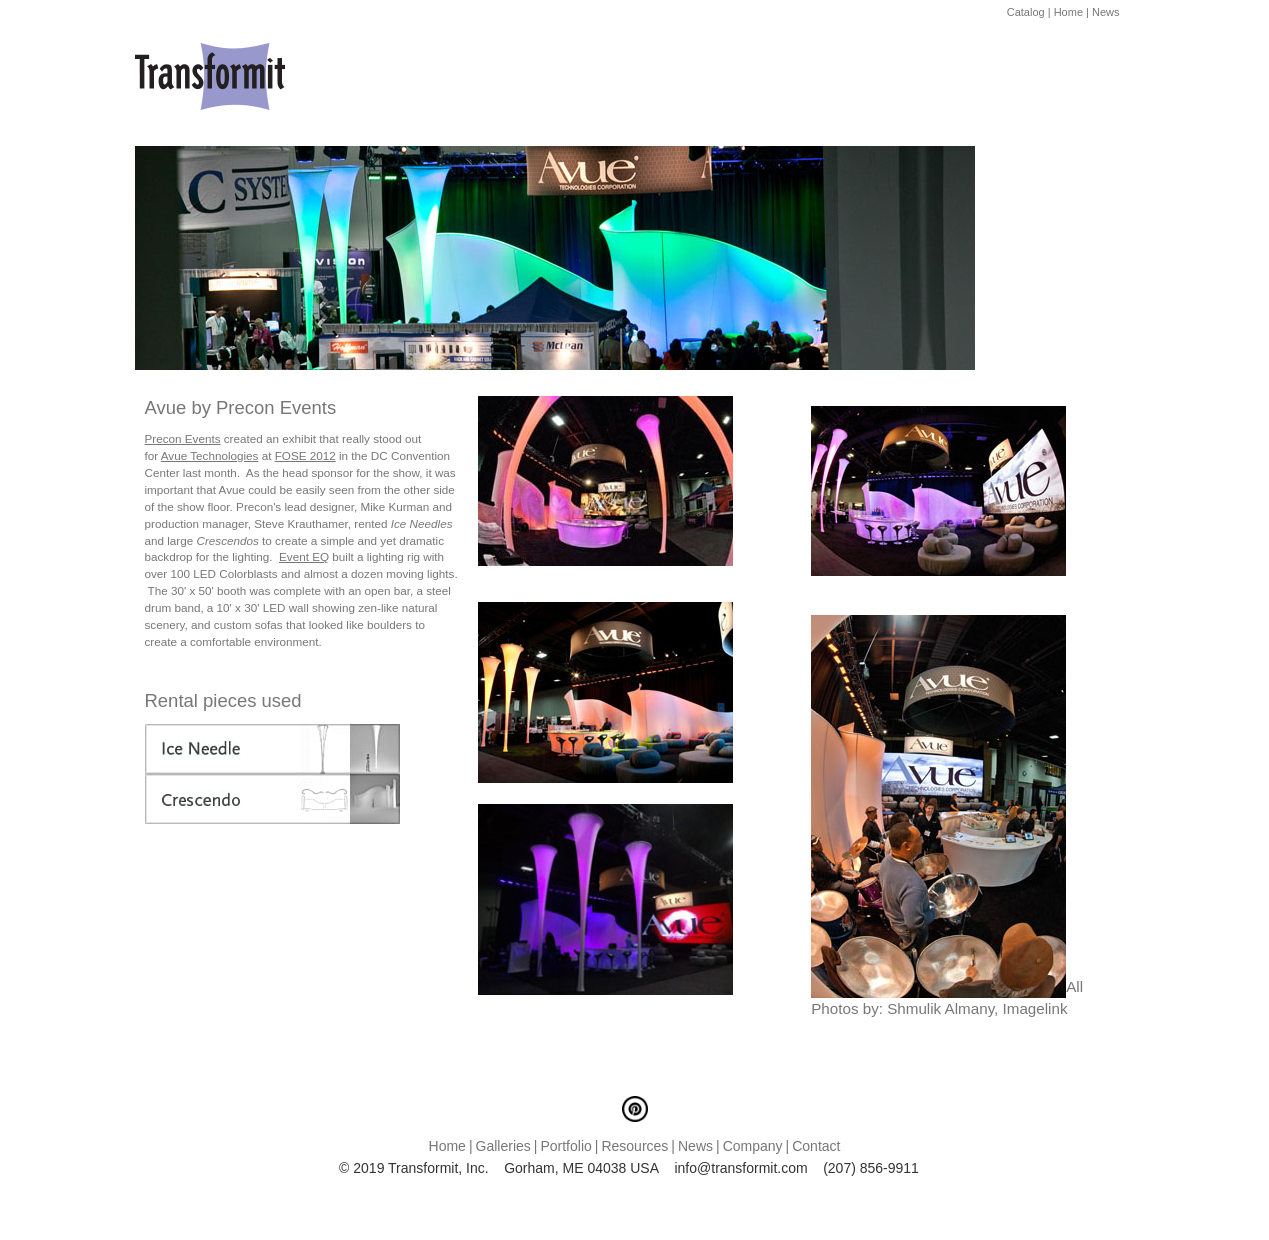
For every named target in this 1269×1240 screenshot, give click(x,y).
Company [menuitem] (753, 1146)
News (1106, 12)
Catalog (1026, 12)
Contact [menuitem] (816, 1146)
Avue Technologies (210, 455)
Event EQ (304, 556)
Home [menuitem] (447, 1146)
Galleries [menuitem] (503, 1146)
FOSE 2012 (305, 455)
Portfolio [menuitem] (565, 1146)
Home (1068, 12)
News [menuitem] (695, 1146)
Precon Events (183, 438)
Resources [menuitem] (634, 1146)
